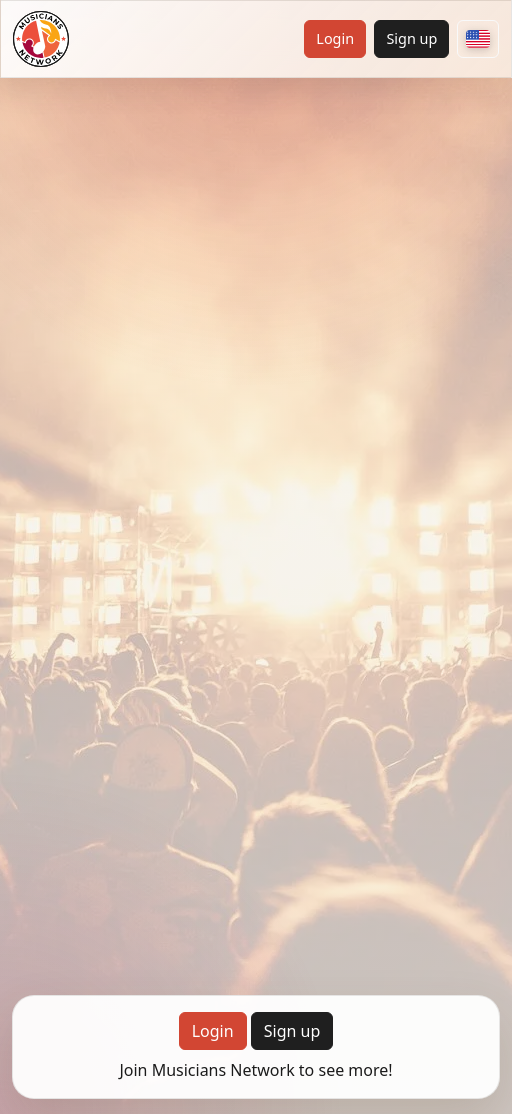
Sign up (411, 38)
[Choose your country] (478, 39)
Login (335, 38)
